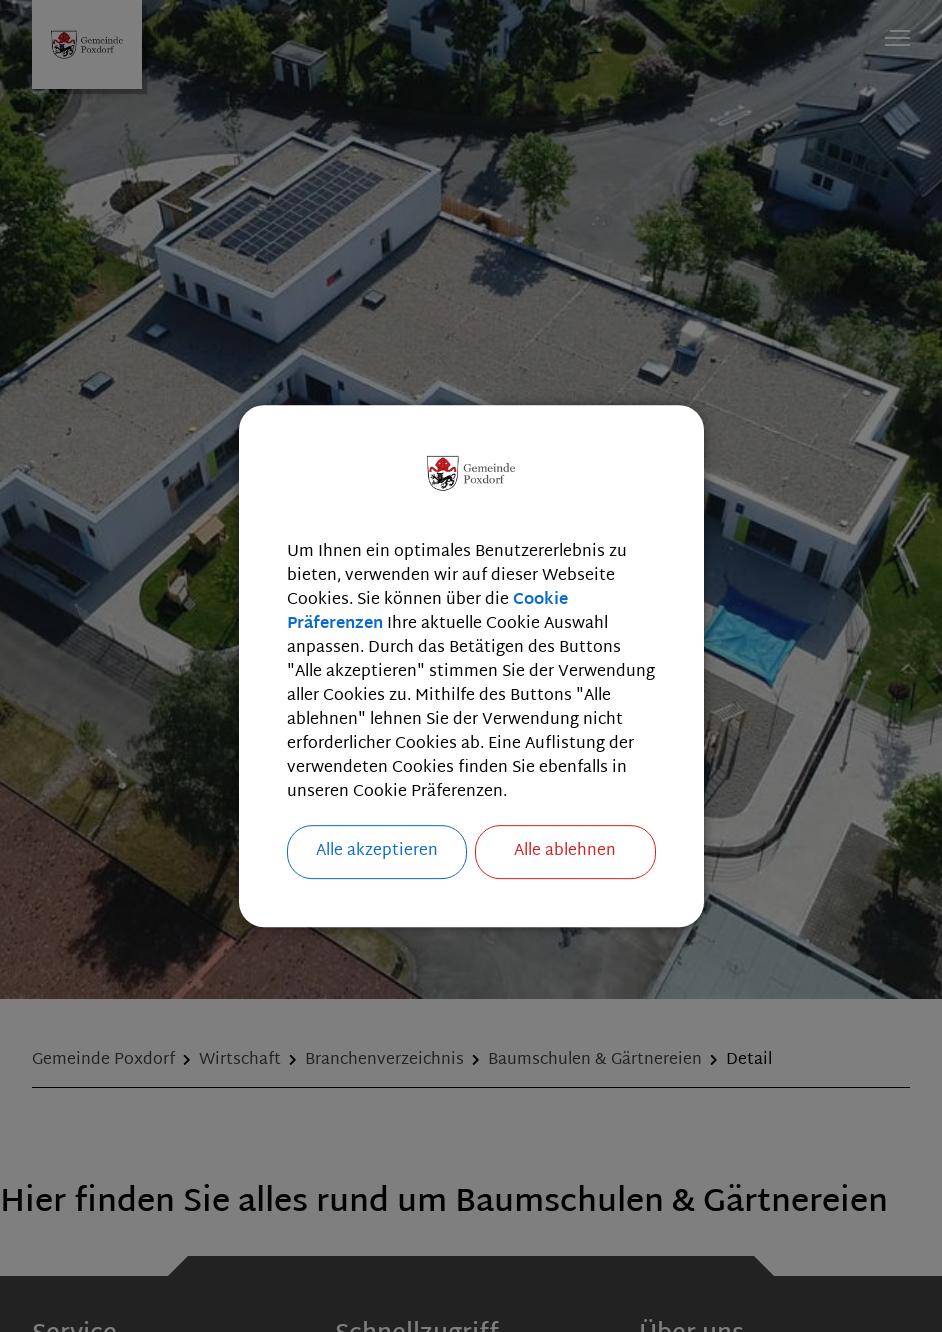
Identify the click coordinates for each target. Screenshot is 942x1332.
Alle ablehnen (565, 851)
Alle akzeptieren (377, 851)
